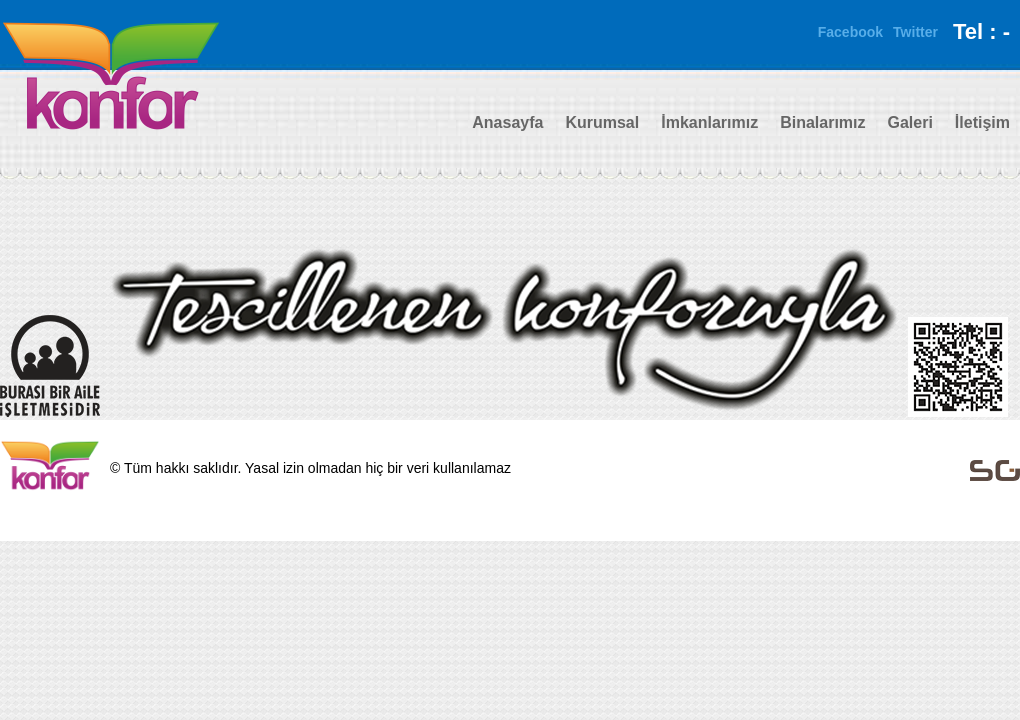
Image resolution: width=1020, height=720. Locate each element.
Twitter (915, 32)
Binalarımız (822, 122)
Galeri (910, 122)
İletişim (982, 122)
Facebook (850, 32)
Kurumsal (602, 122)
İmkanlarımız (709, 122)
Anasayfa (507, 122)
